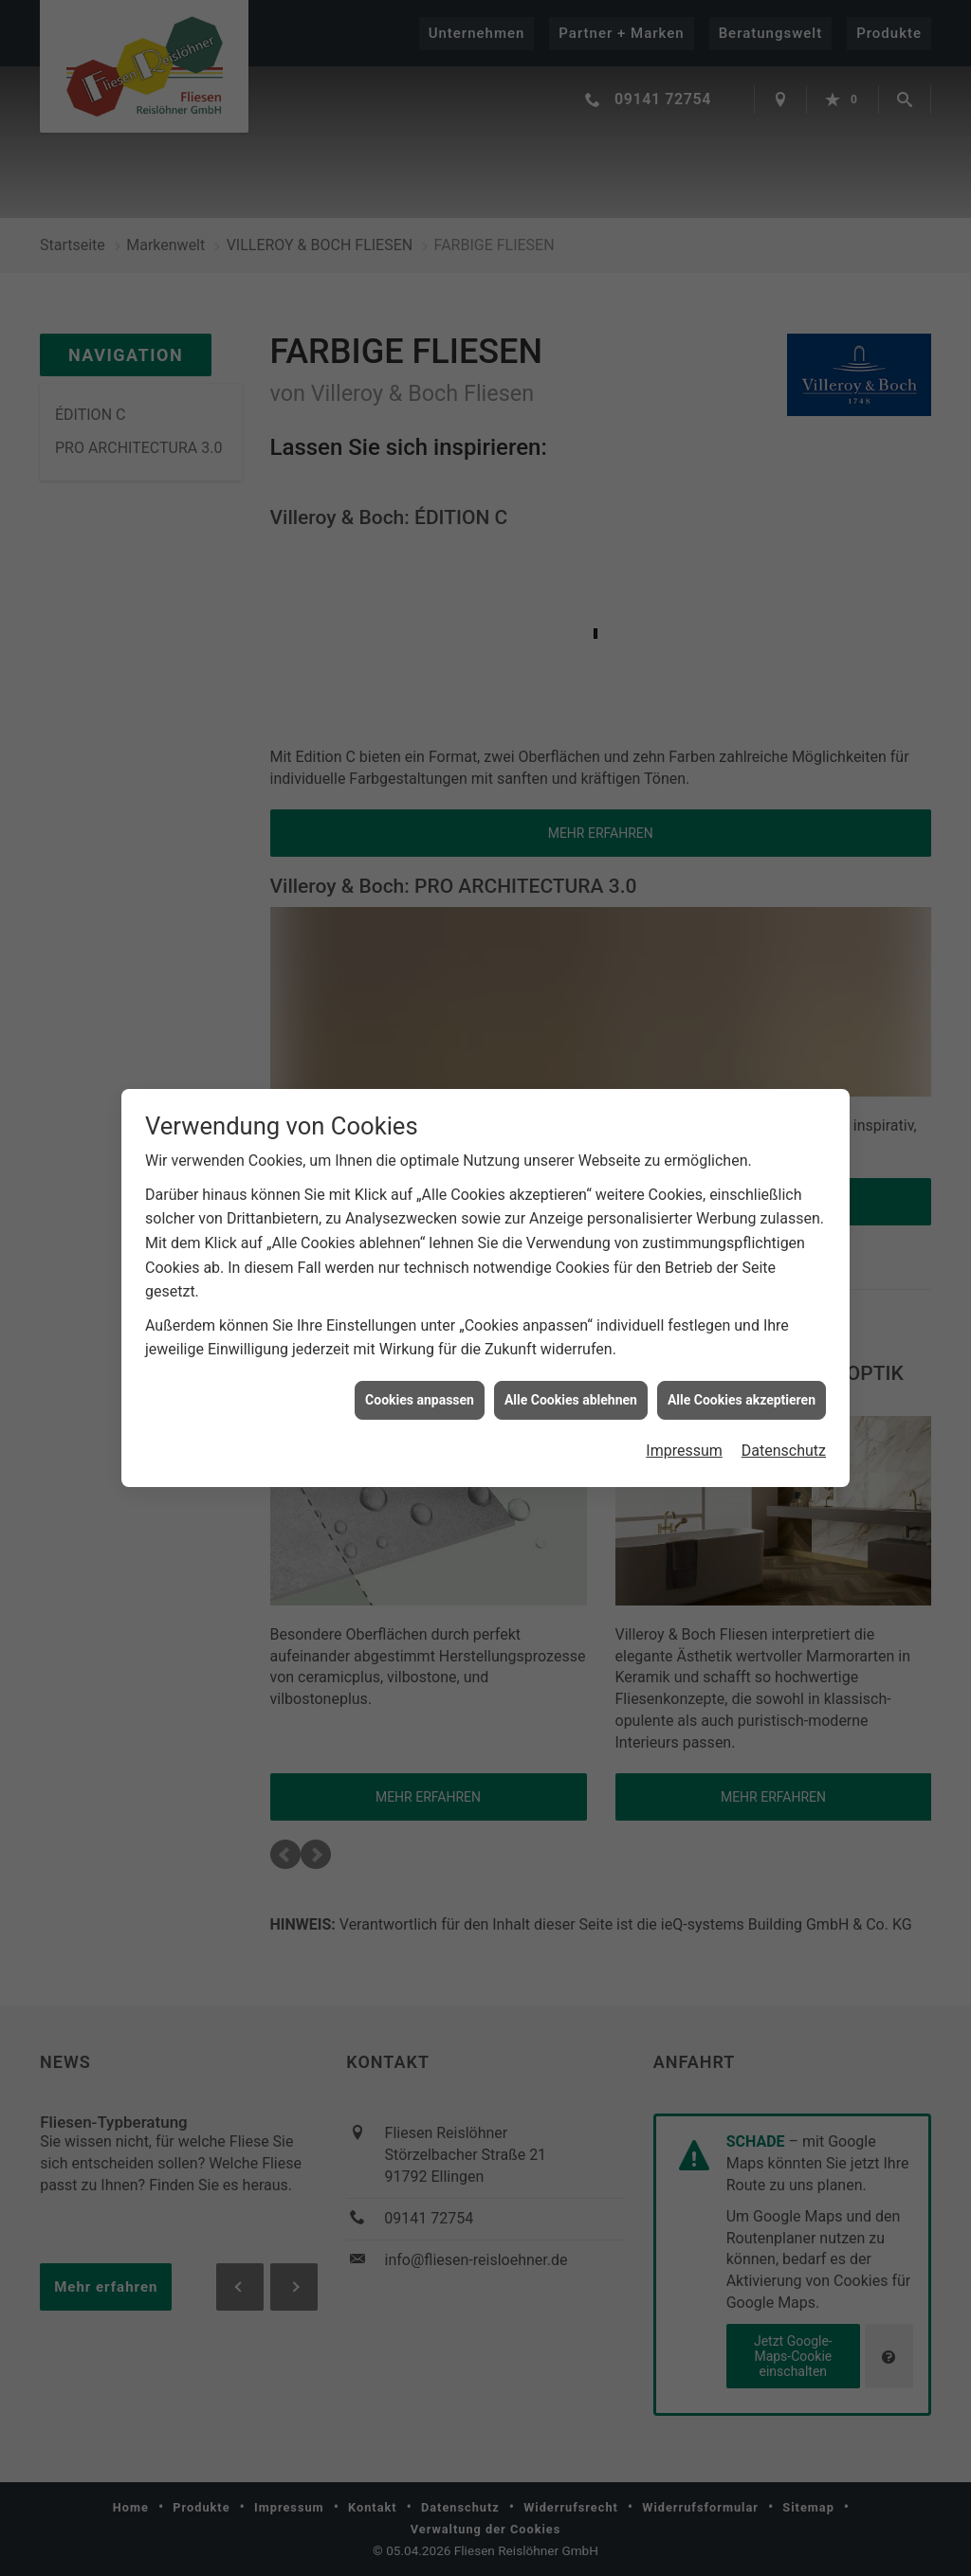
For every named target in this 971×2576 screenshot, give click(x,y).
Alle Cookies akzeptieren (741, 1375)
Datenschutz (784, 1426)
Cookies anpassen (419, 1375)
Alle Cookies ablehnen (570, 1375)
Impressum (684, 1426)
